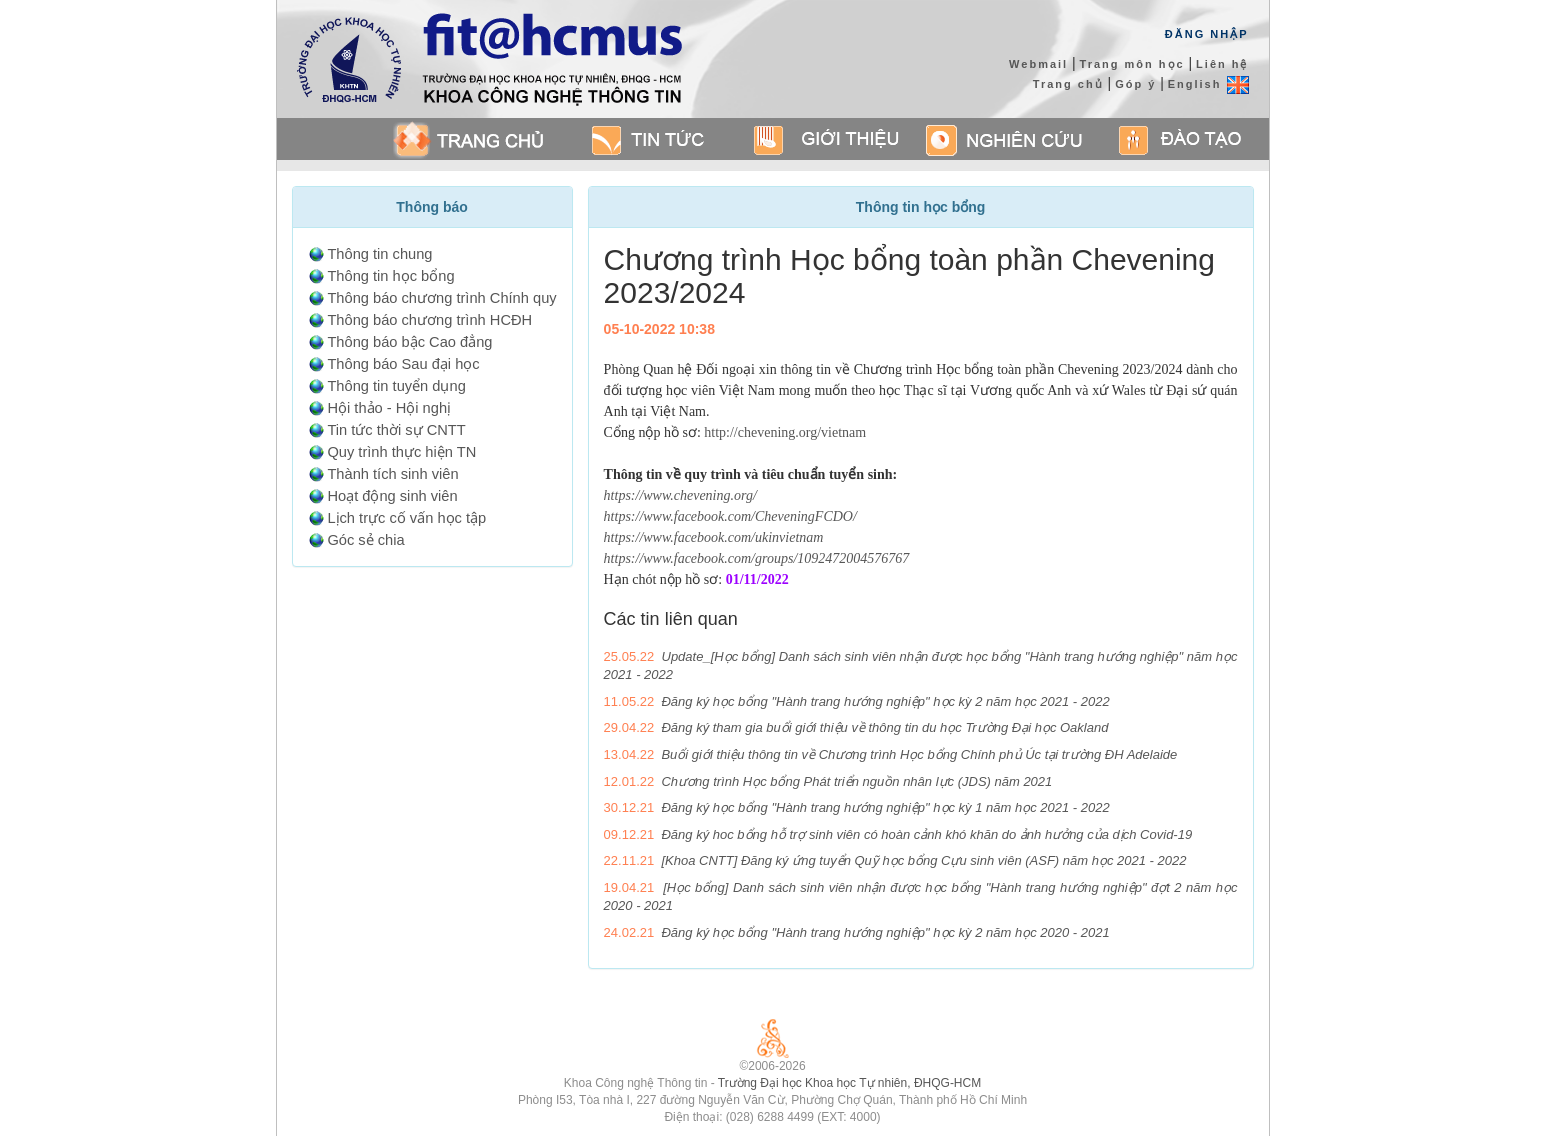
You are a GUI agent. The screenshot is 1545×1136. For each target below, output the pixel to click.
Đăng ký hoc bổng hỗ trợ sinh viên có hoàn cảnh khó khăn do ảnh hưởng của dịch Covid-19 (926, 834)
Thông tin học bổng (390, 276)
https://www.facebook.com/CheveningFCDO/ (730, 516)
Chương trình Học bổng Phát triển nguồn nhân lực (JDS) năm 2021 (856, 781)
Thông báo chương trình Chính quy (441, 298)
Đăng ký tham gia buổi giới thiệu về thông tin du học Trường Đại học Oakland (884, 727)
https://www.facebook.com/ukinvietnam (714, 537)
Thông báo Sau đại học (403, 364)
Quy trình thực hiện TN (401, 452)
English (1208, 84)
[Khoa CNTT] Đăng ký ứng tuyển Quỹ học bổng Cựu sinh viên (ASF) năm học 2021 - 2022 (923, 860)
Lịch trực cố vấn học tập (406, 518)
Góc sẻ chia (365, 540)
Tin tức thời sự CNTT (396, 430)
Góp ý (1135, 84)
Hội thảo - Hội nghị (389, 408)
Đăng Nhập (1207, 34)
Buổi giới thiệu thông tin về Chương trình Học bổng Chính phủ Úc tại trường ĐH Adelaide (919, 754)
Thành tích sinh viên (392, 474)
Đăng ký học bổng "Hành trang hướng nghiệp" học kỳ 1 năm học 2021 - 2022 (885, 807)
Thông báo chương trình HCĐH (429, 320)
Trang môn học (1132, 64)
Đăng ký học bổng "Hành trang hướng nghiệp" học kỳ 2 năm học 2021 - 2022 (885, 701)
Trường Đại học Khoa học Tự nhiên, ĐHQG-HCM (849, 1083)
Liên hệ (1222, 64)
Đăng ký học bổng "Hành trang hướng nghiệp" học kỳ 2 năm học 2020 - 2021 (885, 932)
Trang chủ (1068, 84)
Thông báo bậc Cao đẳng (409, 342)
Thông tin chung (379, 254)
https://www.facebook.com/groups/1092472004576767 (757, 558)
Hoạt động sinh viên (392, 496)
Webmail (1038, 64)
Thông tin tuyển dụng (396, 386)
